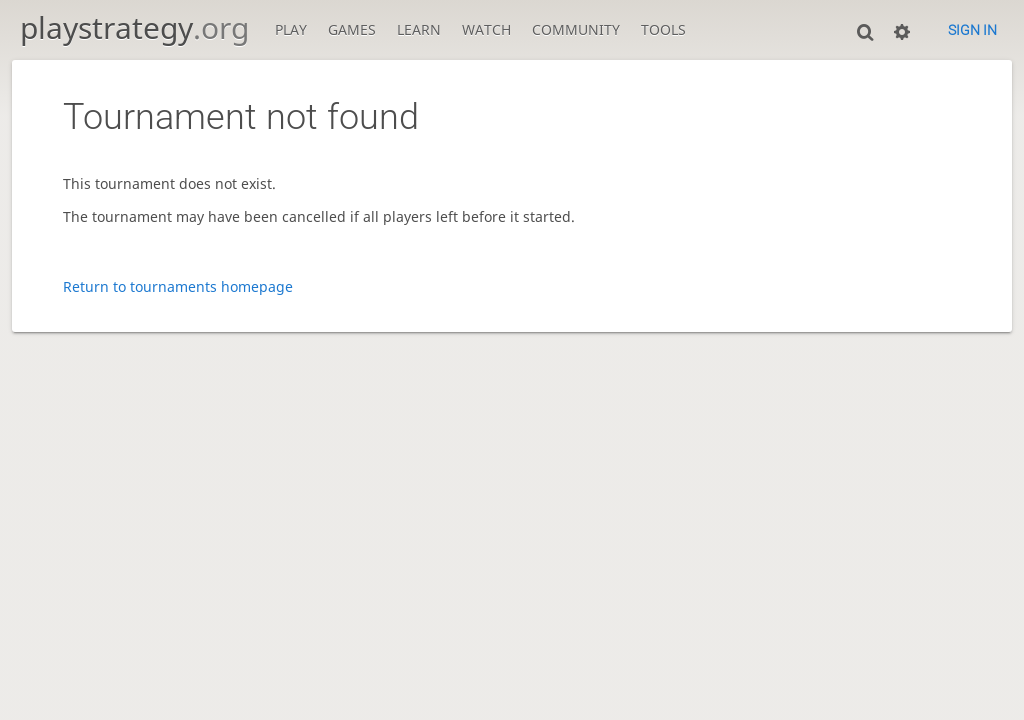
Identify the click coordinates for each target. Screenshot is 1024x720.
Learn (419, 29)
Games (352, 29)
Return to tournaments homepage (178, 286)
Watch (486, 29)
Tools (663, 29)
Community (576, 29)
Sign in (972, 30)
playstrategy (134, 27)
